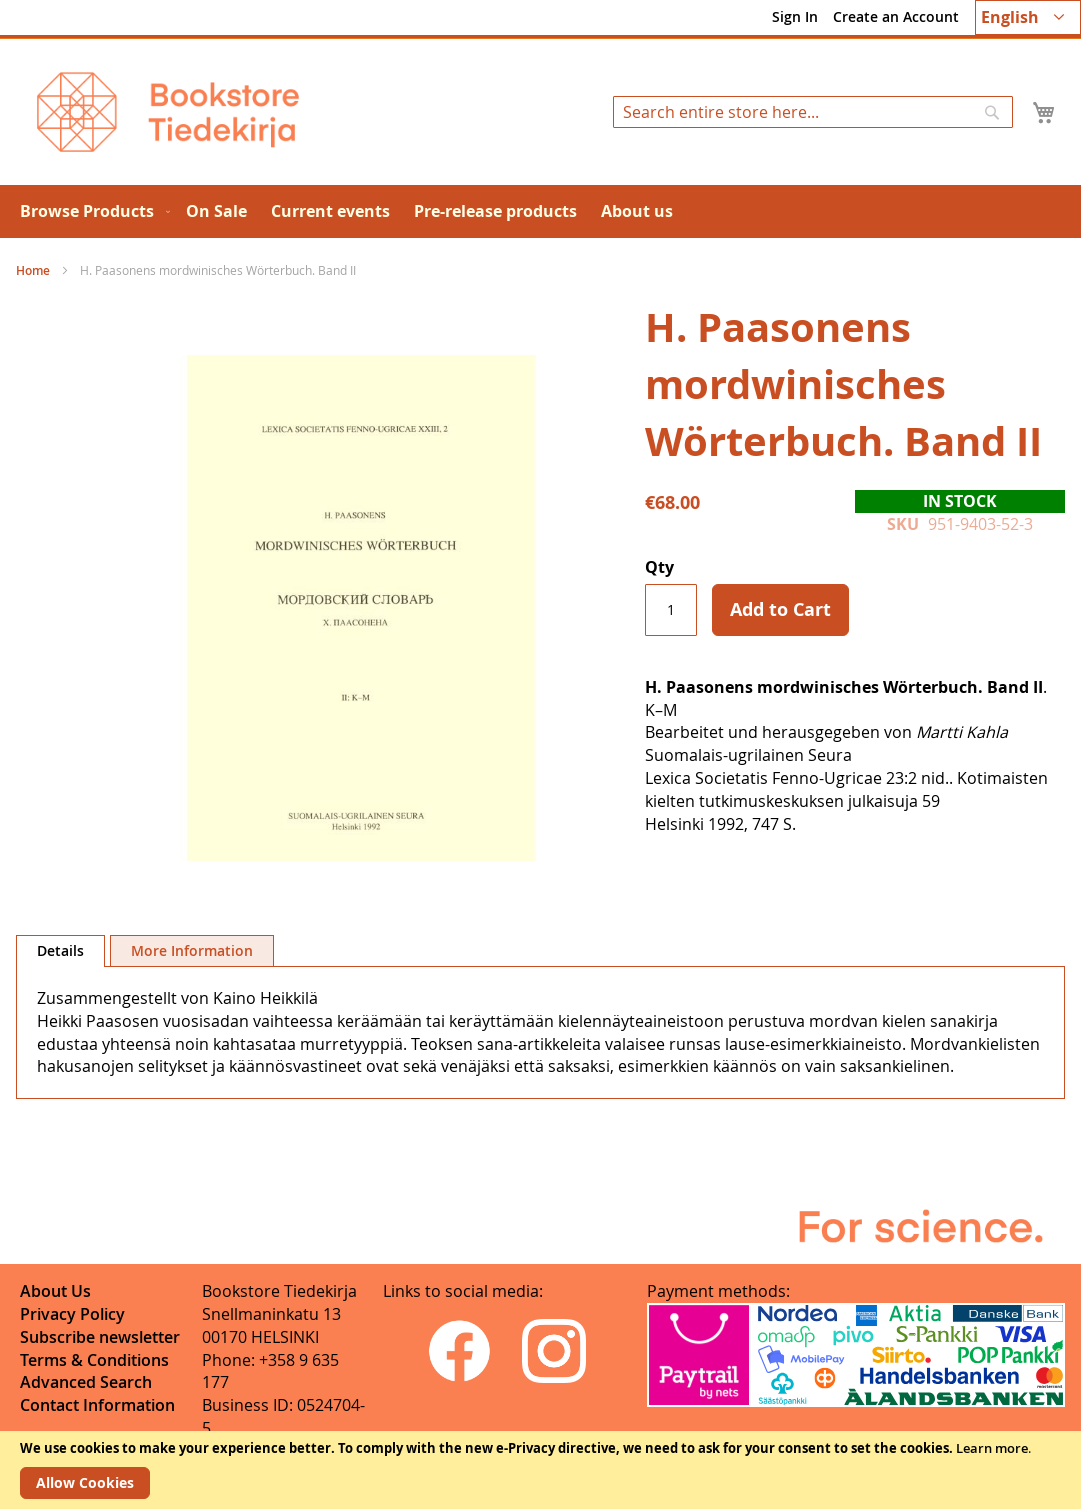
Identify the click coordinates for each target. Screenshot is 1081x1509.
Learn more (992, 1448)
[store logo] (168, 112)
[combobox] (813, 112)
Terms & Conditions (94, 1360)
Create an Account (896, 16)
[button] (1028, 17)
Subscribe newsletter (100, 1337)
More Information (192, 950)
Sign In (795, 16)
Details (60, 950)
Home (33, 270)
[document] (540, 1470)
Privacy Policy (72, 1314)
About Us (55, 1291)
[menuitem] (91, 211)
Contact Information (97, 1405)
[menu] (540, 211)
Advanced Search (86, 1382)
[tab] (60, 951)
